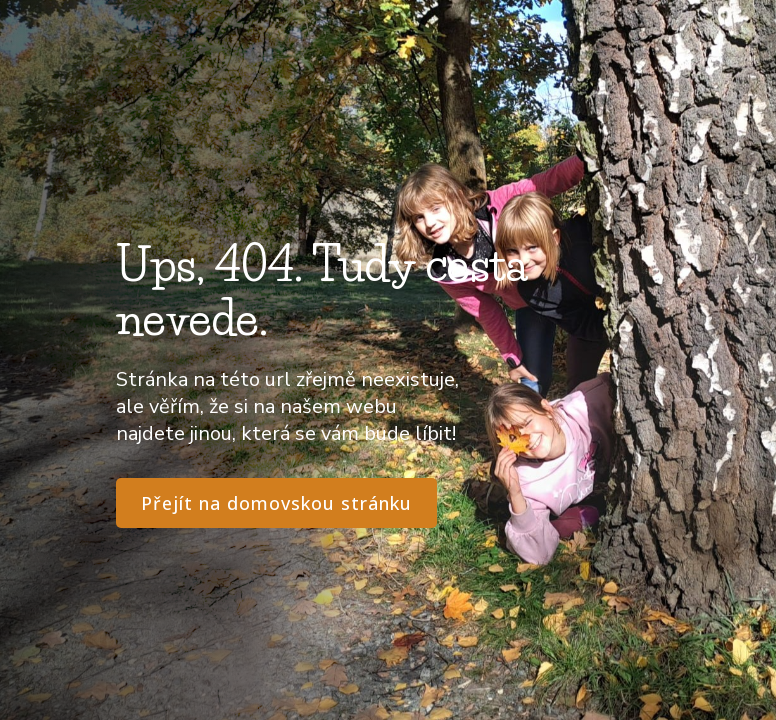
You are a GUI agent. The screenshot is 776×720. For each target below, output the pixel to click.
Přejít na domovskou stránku (276, 503)
